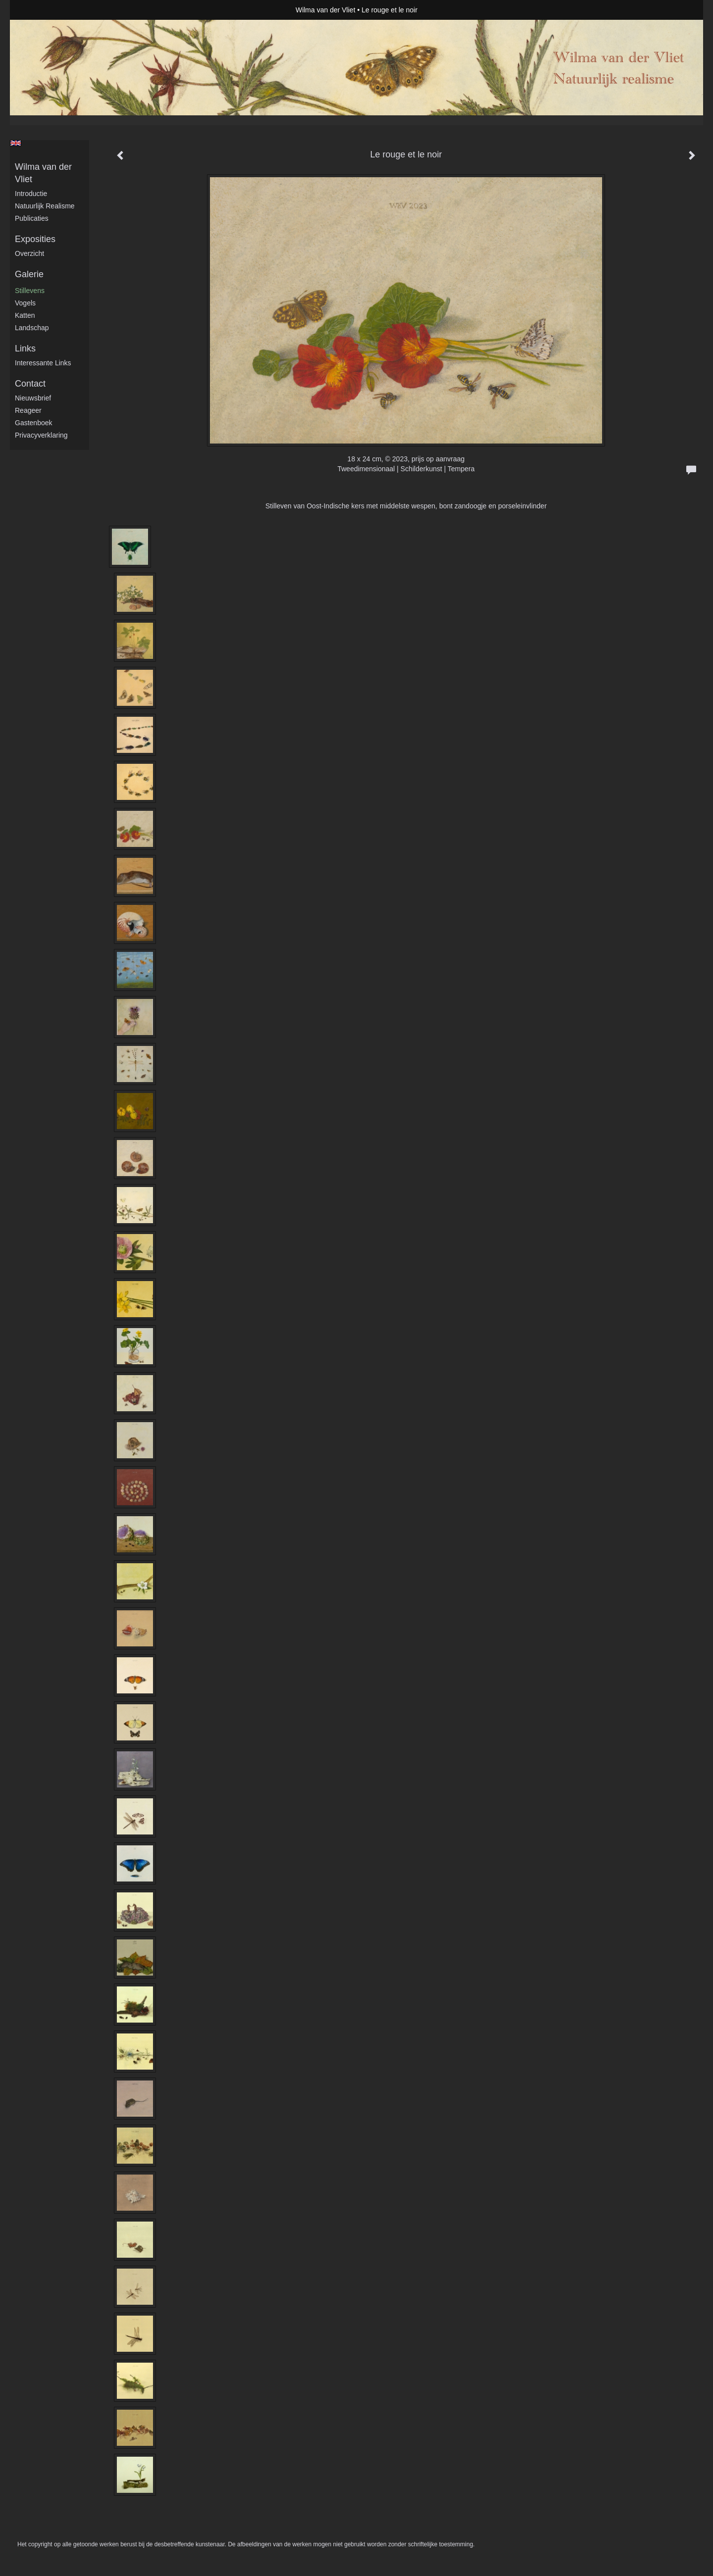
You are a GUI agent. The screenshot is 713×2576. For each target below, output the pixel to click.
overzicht (29, 253)
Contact (30, 384)
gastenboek (33, 423)
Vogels (25, 303)
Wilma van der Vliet (326, 10)
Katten (25, 315)
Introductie (31, 194)
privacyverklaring (41, 435)
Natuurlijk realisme (45, 206)
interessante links (43, 363)
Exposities (35, 239)
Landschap (32, 328)
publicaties (32, 218)
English (15, 143)
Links (25, 348)
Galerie (29, 274)
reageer (28, 410)
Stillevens (30, 291)
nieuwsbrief (33, 398)
